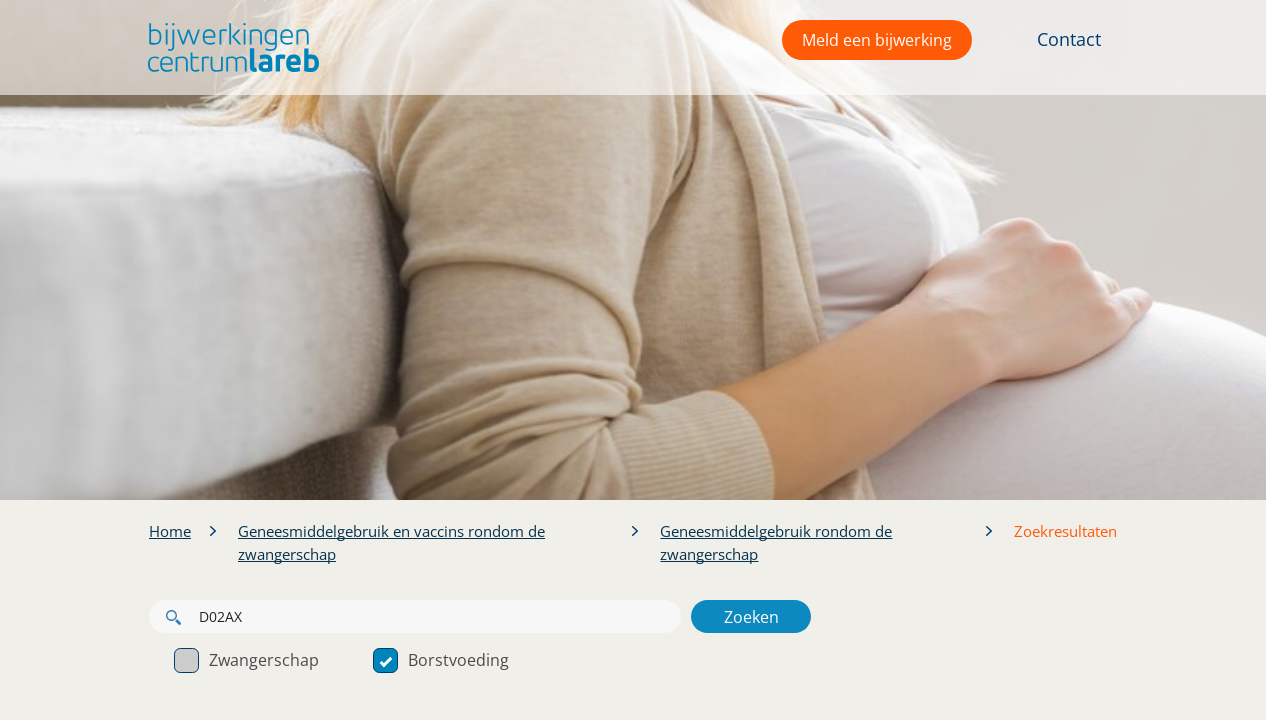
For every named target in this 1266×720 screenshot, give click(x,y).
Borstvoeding (441, 660)
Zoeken (751, 617)
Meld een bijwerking (877, 40)
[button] (228, 47)
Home (170, 531)
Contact (1069, 39)
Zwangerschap (246, 660)
